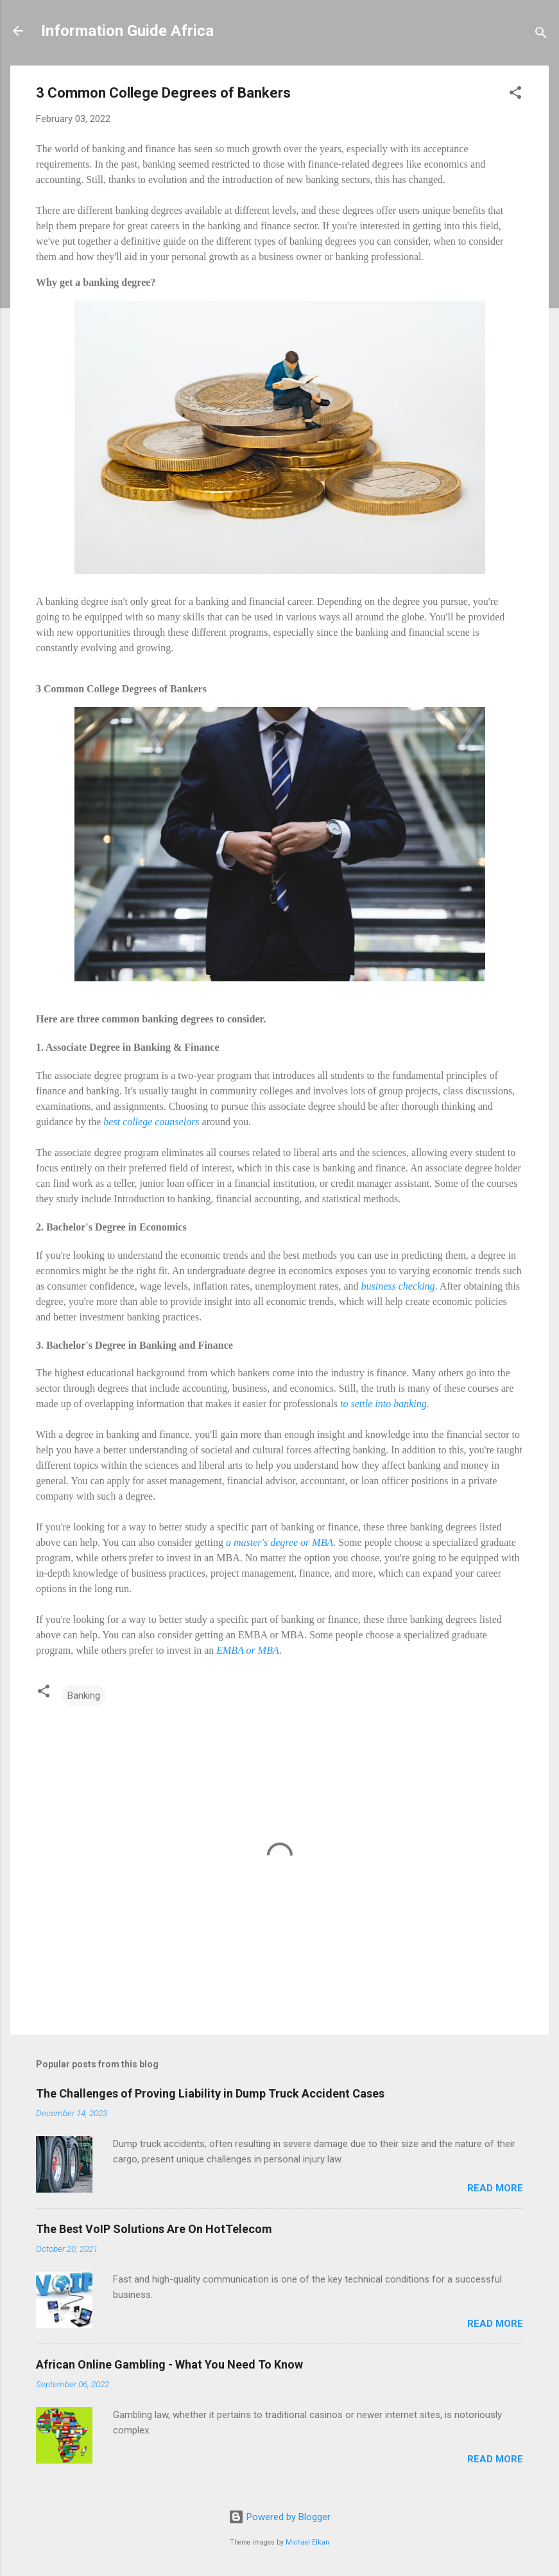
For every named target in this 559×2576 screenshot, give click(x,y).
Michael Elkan (307, 2542)
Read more (495, 2188)
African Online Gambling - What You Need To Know (169, 2364)
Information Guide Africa (127, 31)
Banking (83, 1695)
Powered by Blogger (279, 2517)
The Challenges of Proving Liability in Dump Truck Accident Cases (210, 2093)
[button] (515, 95)
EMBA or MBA (247, 1650)
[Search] (541, 35)
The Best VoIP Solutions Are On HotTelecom (154, 2229)
